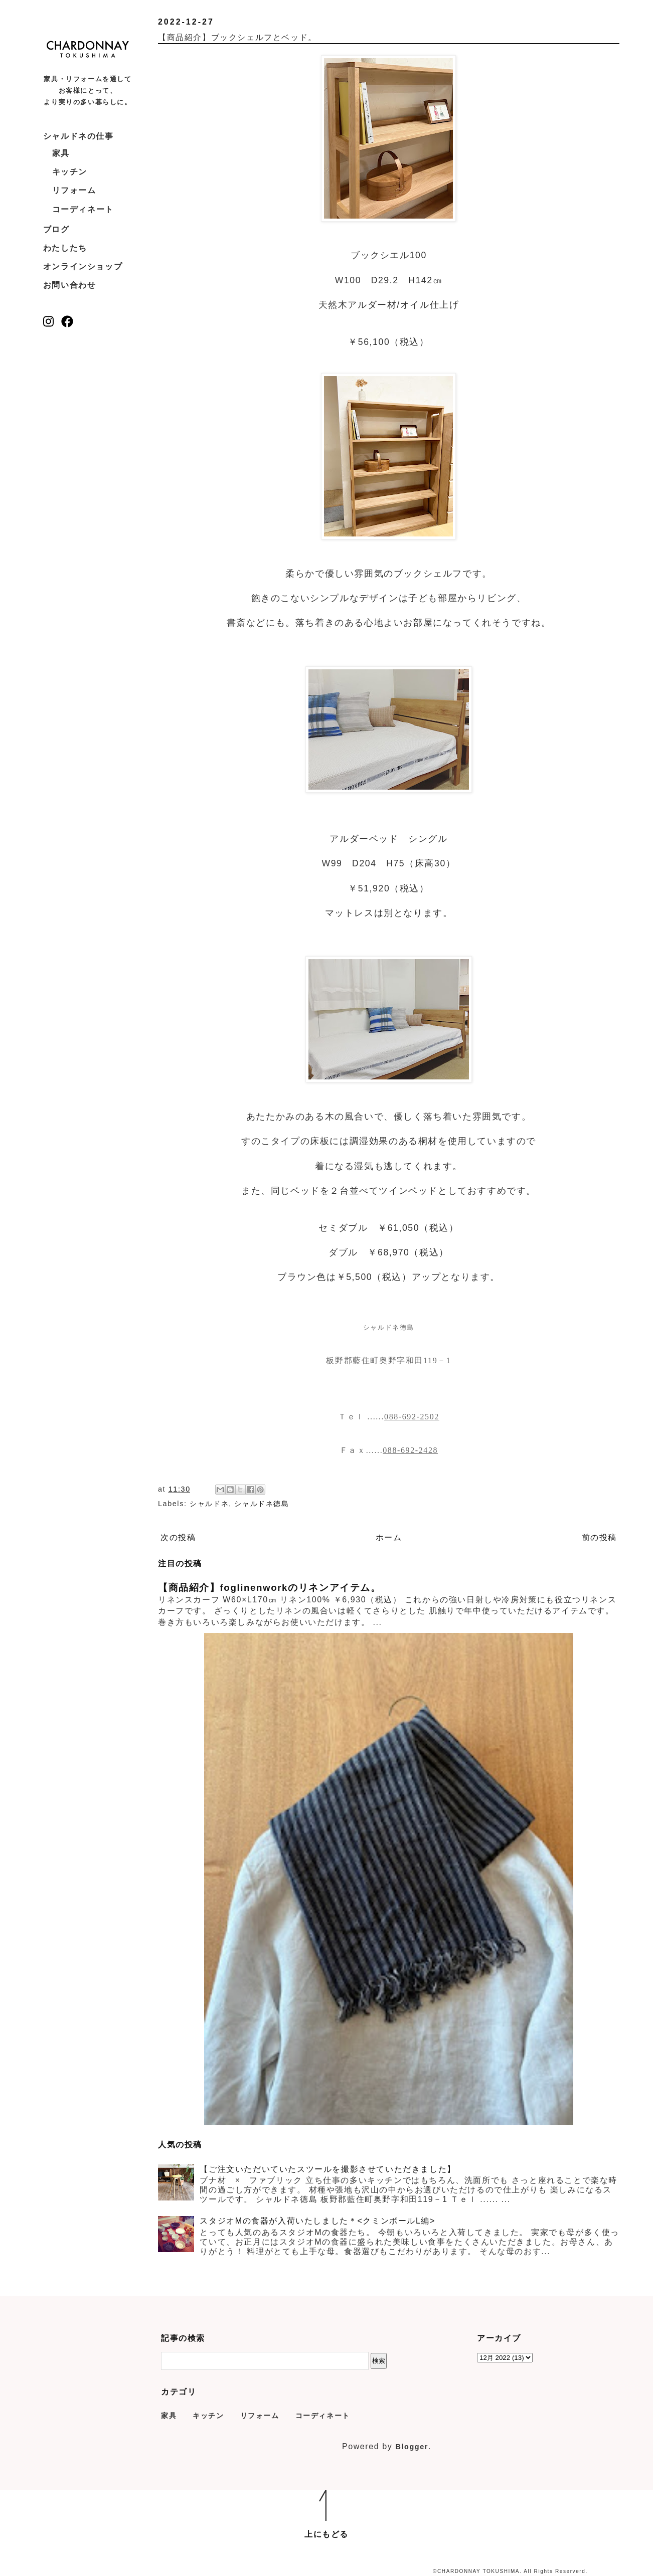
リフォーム (74, 190)
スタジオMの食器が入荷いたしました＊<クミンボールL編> (317, 2221)
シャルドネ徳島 (261, 1504)
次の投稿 (178, 1537)
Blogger (411, 2447)
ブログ (56, 229)
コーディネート (83, 209)
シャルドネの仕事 (78, 136)
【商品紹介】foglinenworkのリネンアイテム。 (269, 1587)
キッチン (69, 171)
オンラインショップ (82, 266)
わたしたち (65, 248)
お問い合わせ (69, 285)
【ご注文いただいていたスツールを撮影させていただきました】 (327, 2169)
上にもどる (326, 2534)
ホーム (389, 1537)
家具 (61, 153)
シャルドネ (209, 1504)
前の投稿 (599, 1537)
